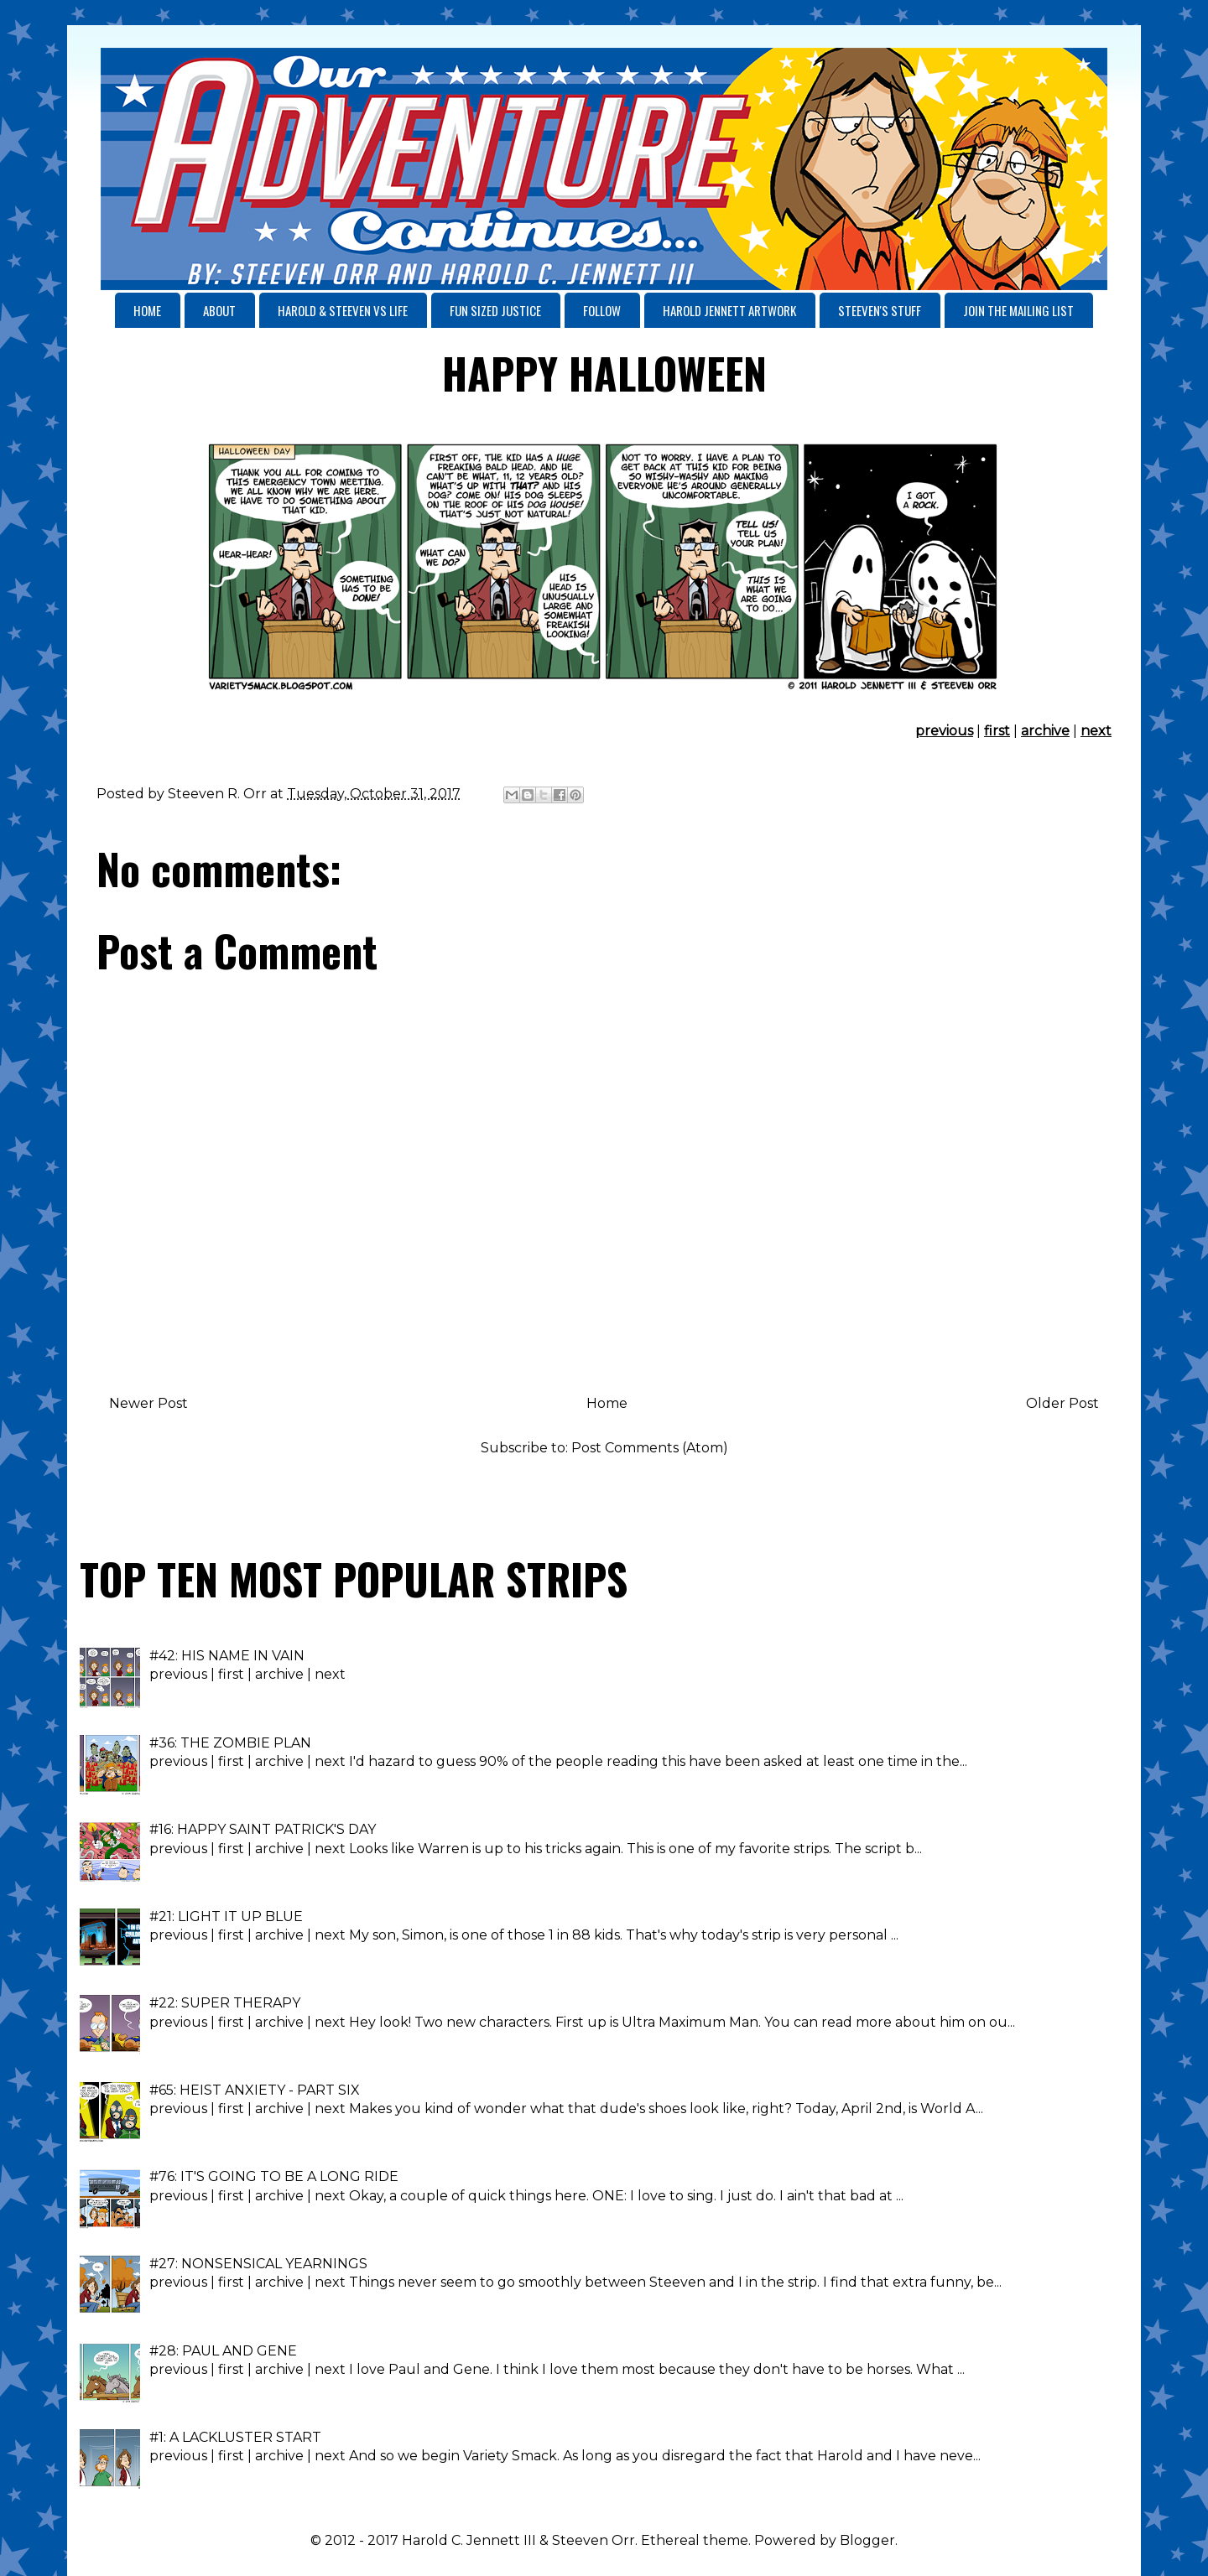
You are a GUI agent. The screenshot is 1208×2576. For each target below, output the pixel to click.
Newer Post (148, 1403)
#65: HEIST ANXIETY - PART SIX (254, 2090)
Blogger (867, 2540)
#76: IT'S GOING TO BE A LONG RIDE (273, 2176)
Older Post (1062, 1403)
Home (606, 1403)
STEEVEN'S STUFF (879, 310)
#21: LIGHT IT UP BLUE (226, 1916)
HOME (147, 310)
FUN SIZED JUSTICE (495, 310)
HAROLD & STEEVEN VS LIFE (343, 310)
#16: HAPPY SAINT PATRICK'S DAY (262, 1829)
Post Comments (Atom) (649, 1448)
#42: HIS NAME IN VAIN (227, 1656)
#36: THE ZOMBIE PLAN (230, 1743)
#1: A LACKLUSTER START (235, 2437)
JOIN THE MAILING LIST (1018, 310)
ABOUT (219, 310)
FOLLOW (602, 310)
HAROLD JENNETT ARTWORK (729, 310)
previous (944, 731)
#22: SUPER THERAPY (224, 2003)
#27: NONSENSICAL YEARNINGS (258, 2264)
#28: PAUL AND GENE (223, 2351)
